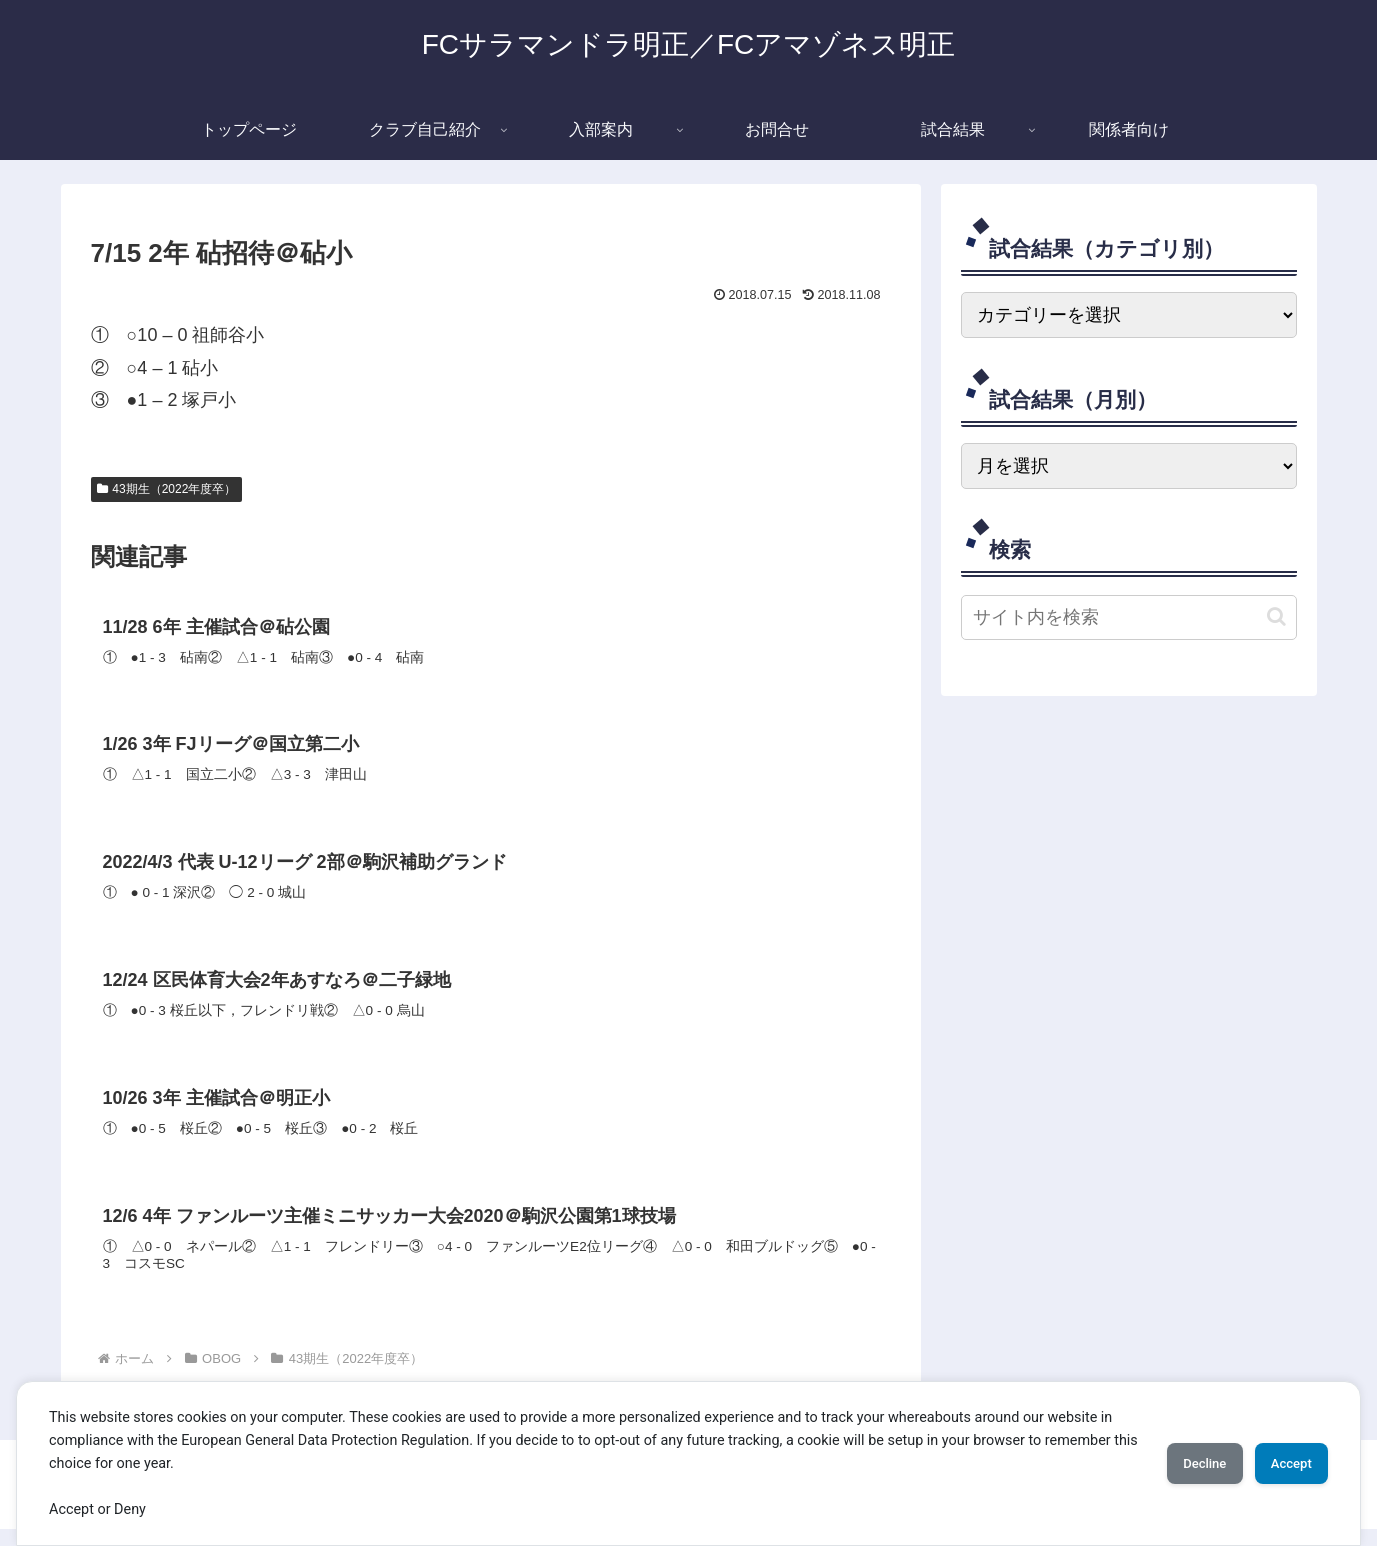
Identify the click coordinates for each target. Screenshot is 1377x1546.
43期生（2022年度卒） (167, 489)
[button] (1276, 616)
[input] (1129, 617)
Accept (1282, 1463)
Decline (1177, 1463)
